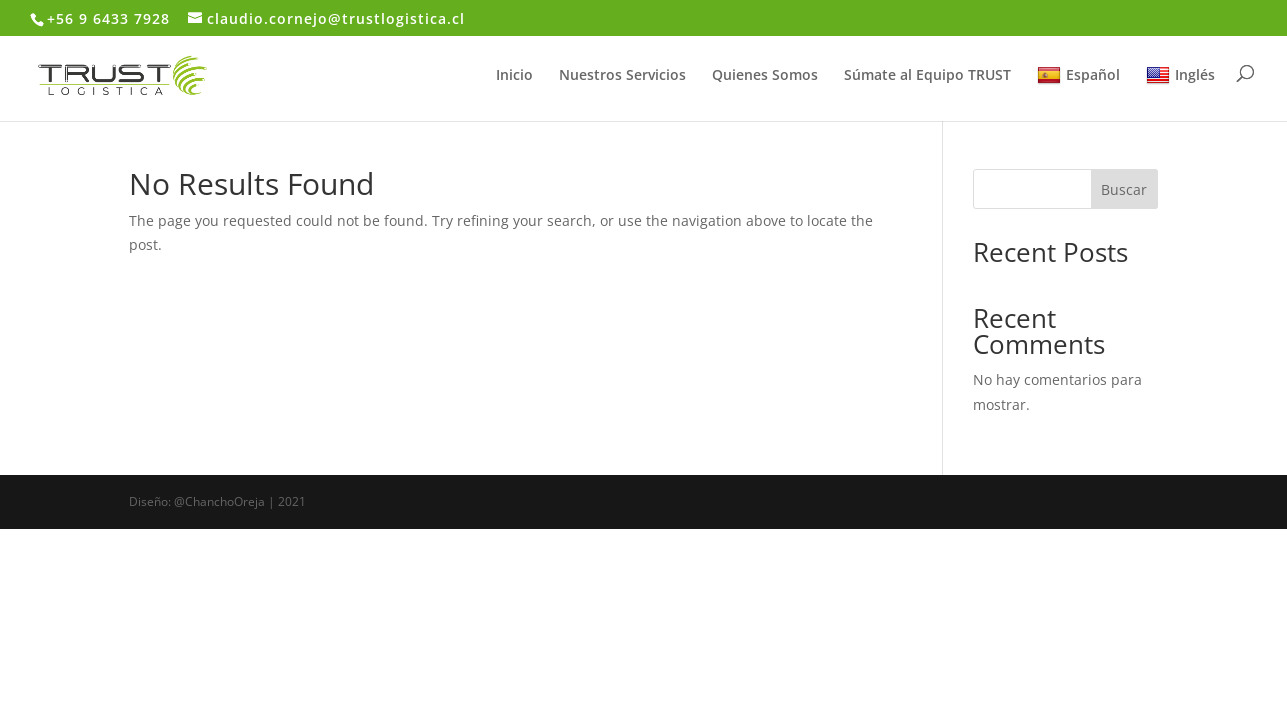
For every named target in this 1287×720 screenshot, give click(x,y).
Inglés (1180, 75)
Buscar (1124, 189)
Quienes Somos (765, 76)
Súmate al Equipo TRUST (927, 76)
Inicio (514, 76)
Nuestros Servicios (622, 76)
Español (1078, 75)
